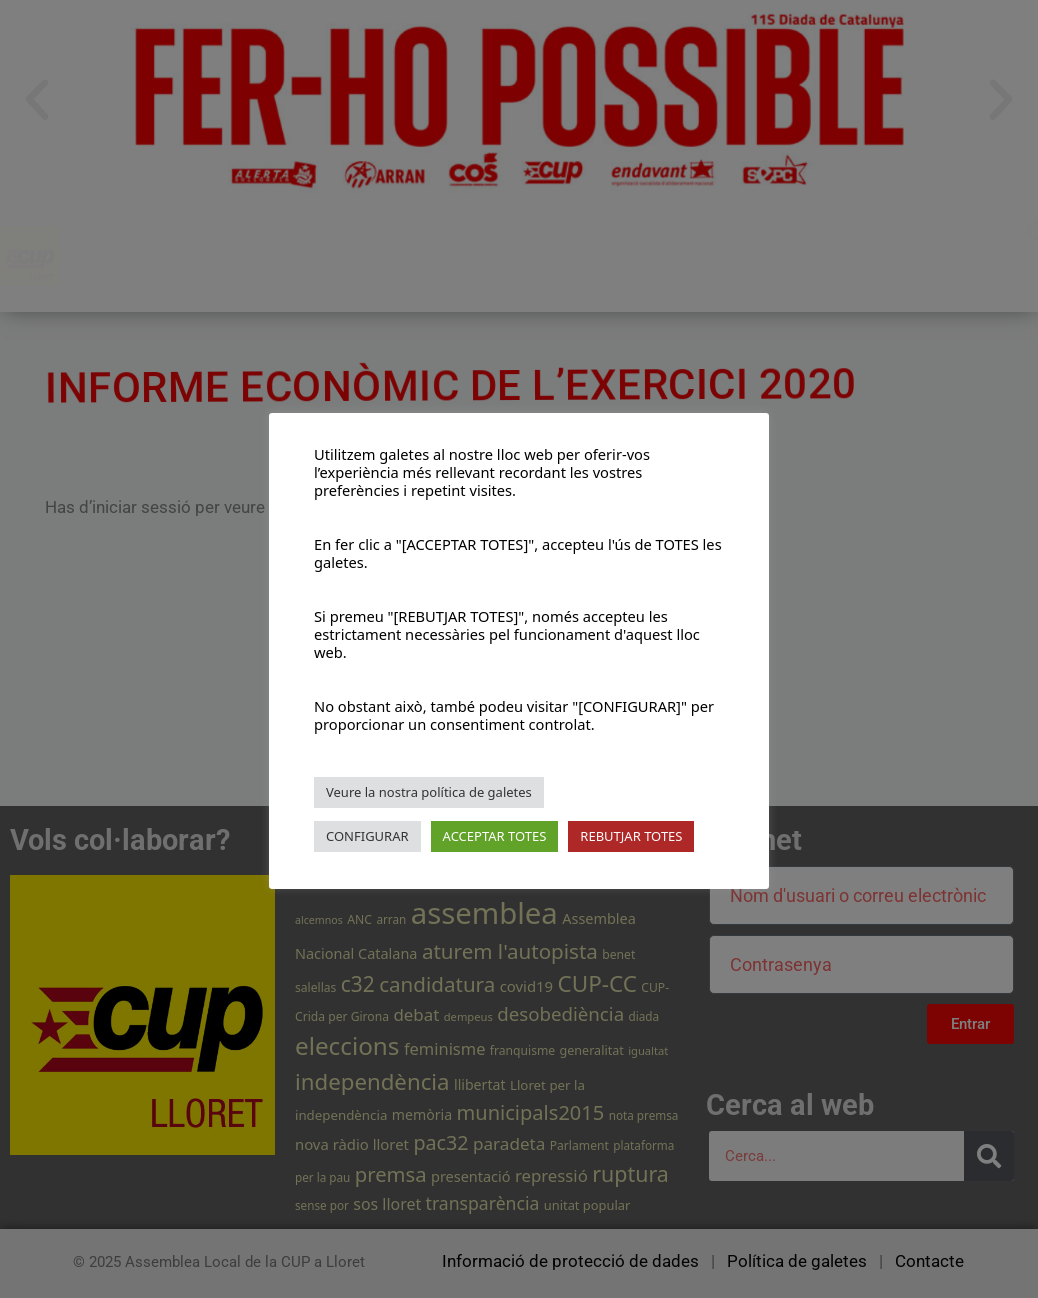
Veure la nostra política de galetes (429, 792)
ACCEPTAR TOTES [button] (495, 836)
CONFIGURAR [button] (367, 836)
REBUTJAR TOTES (631, 836)
